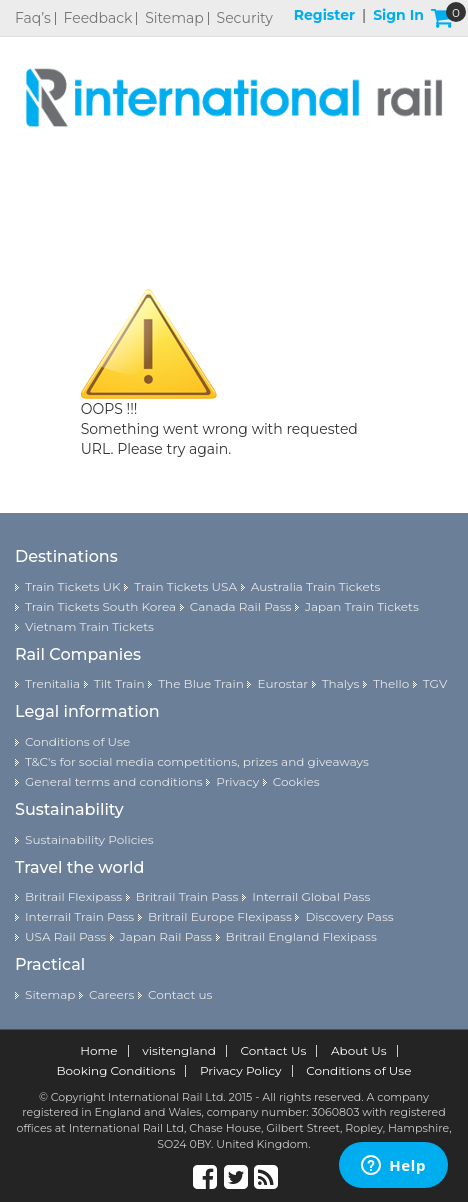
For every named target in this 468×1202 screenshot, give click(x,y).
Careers (111, 994)
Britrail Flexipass (73, 896)
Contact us (180, 994)
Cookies (296, 781)
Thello (391, 683)
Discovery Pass (349, 916)
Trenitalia (52, 683)
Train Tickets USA (185, 586)
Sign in (398, 15)
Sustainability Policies (89, 839)
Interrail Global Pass (311, 896)
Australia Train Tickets (316, 586)
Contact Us (273, 1051)
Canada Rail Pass (241, 606)
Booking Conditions (116, 1071)
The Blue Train (201, 683)
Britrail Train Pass (187, 896)
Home (98, 1051)
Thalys (341, 683)
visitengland (179, 1051)
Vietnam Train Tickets (89, 626)
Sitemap (174, 18)
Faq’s (33, 18)
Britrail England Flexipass (301, 936)
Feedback (98, 18)
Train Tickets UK (72, 586)
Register (324, 15)
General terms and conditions (114, 781)
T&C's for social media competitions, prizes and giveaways (197, 761)
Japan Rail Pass (166, 936)
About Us (359, 1051)
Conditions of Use (77, 741)
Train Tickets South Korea (100, 606)
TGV (435, 683)
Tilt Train (119, 683)
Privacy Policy (241, 1071)
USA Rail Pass (65, 936)
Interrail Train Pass (79, 916)
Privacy (237, 781)
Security (245, 18)
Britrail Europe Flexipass (220, 916)
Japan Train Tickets (362, 606)
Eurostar (282, 683)
